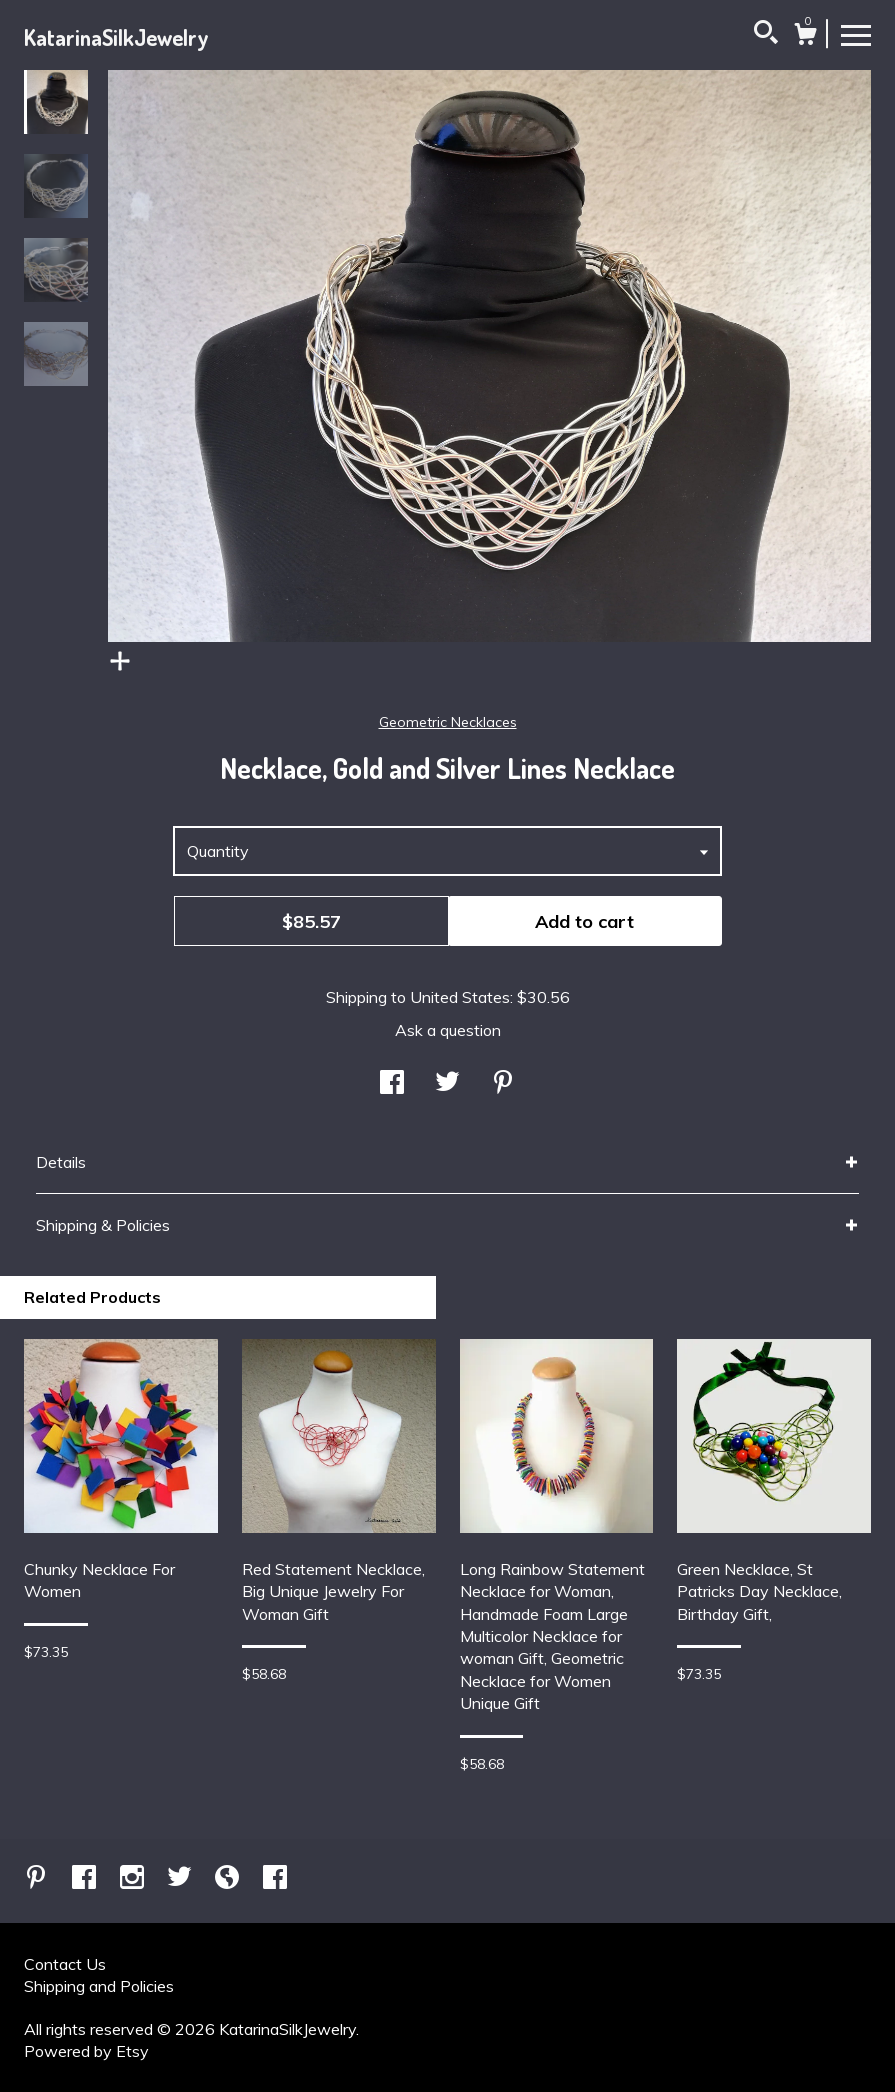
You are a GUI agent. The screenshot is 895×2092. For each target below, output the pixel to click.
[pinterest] (38, 1879)
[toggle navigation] (856, 34)
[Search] (766, 35)
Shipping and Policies (99, 1986)
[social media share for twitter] (447, 1084)
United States (460, 997)
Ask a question (448, 1030)
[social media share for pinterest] (503, 1084)
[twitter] (181, 1879)
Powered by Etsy (86, 2051)
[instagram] (134, 1879)
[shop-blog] (229, 1879)
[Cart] (805, 37)
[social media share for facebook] (392, 1084)
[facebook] (86, 1879)
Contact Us (65, 1964)
